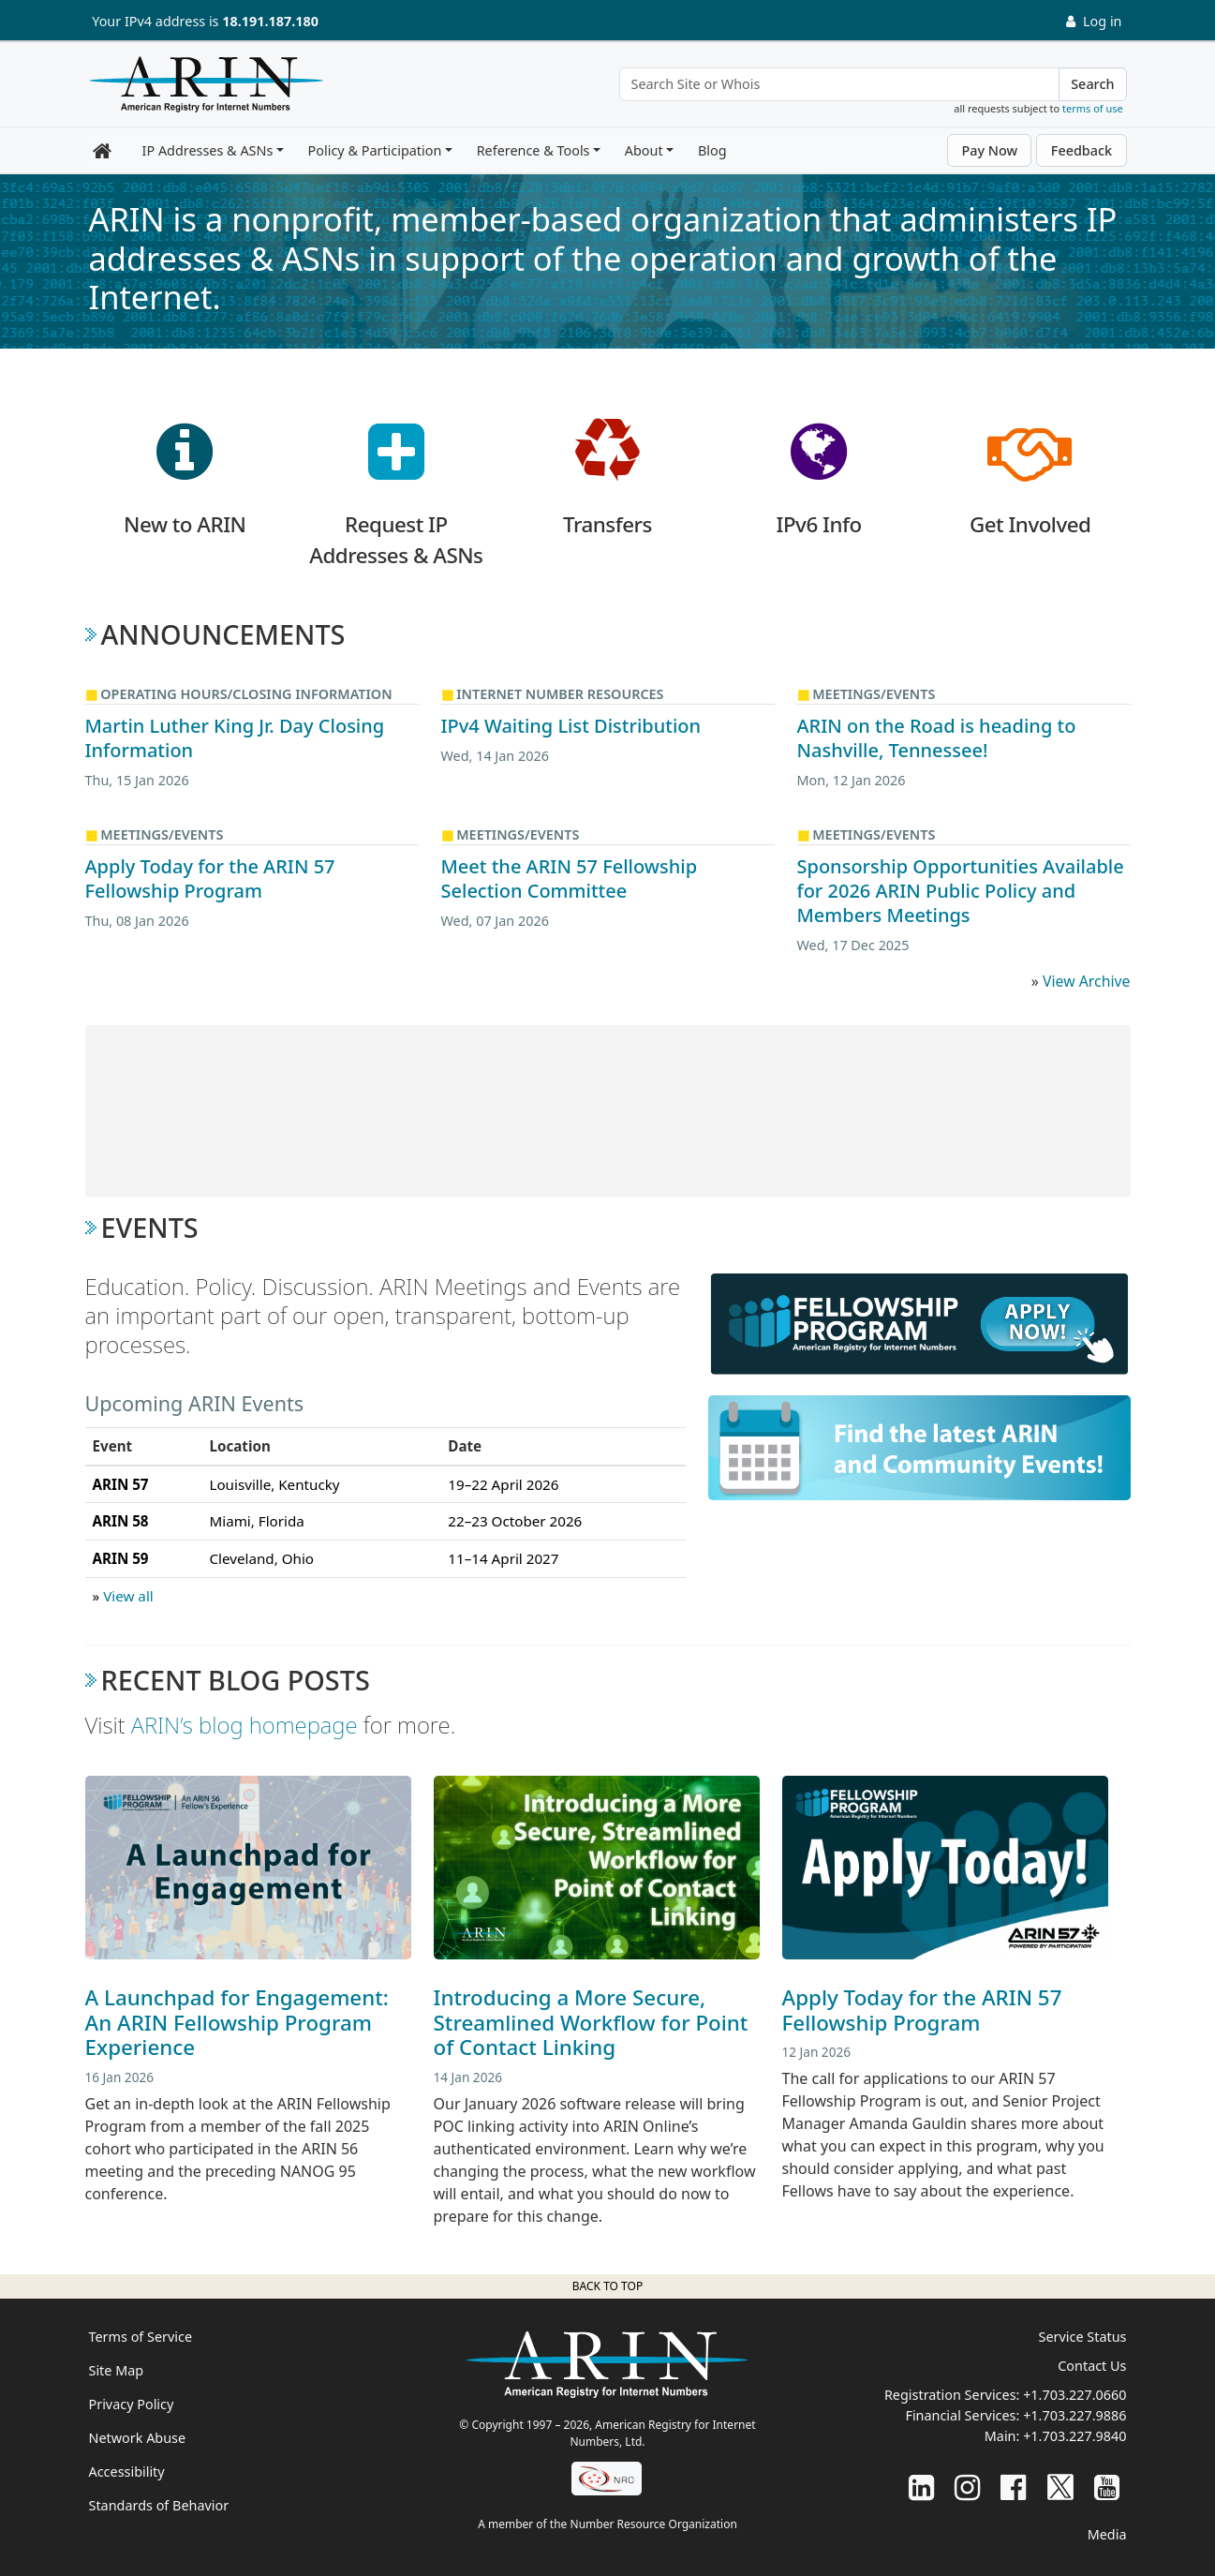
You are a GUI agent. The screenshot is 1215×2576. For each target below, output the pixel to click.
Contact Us (1092, 2366)
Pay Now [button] (989, 150)
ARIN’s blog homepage (244, 1724)
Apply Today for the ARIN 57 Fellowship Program (210, 878)
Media (1107, 2534)
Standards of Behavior (159, 2505)
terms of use (1092, 108)
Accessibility (127, 2471)
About (644, 150)
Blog (712, 150)
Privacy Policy (131, 2404)
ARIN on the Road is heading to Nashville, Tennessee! (936, 738)
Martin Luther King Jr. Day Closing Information (235, 738)
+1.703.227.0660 (1074, 2395)
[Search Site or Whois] (839, 84)
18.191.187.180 (270, 21)
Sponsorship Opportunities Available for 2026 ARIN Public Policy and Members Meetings (960, 891)
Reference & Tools (533, 150)
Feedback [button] (1081, 150)
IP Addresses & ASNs (208, 150)
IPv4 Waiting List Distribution (571, 725)
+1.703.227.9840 (1074, 2436)
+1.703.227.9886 (1074, 2415)
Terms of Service (141, 2336)
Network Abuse (137, 2438)
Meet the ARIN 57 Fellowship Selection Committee (569, 878)
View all (128, 1595)
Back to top (607, 2286)
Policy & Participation (375, 150)
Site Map (116, 2370)
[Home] (201, 89)
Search (1092, 84)
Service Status (1083, 2336)
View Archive (1087, 981)
